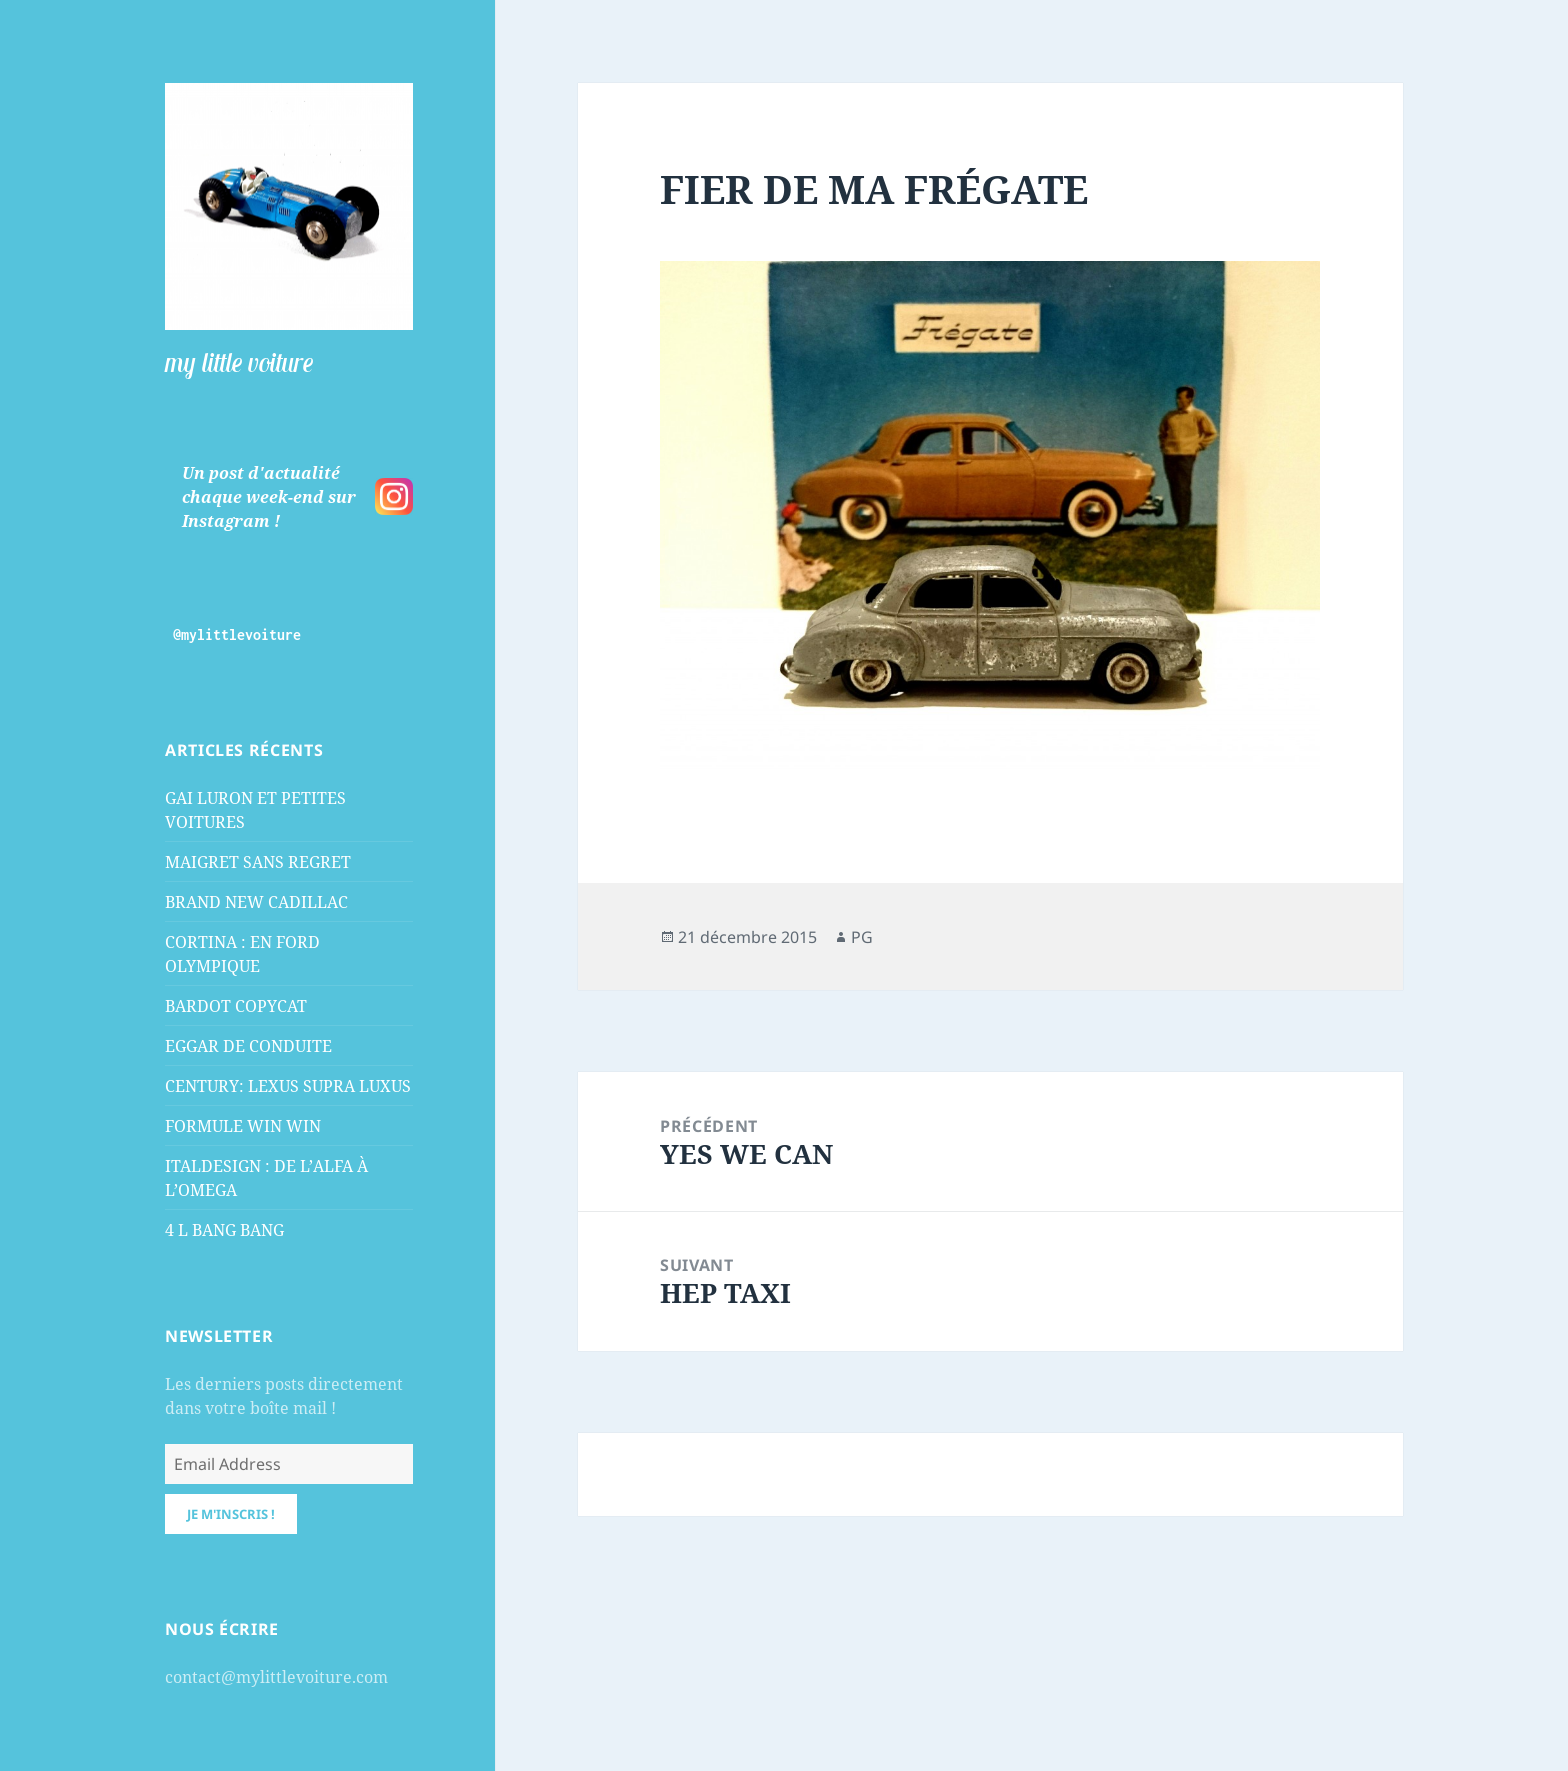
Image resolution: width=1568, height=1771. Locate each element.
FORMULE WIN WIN (243, 1126)
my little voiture (239, 362)
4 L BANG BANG (224, 1230)
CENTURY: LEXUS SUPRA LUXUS (288, 1086)
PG (862, 937)
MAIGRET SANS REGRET (258, 862)
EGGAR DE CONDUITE (248, 1046)
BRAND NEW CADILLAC (256, 902)
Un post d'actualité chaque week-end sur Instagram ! (269, 497)
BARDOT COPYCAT (236, 1006)
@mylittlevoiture (237, 634)
